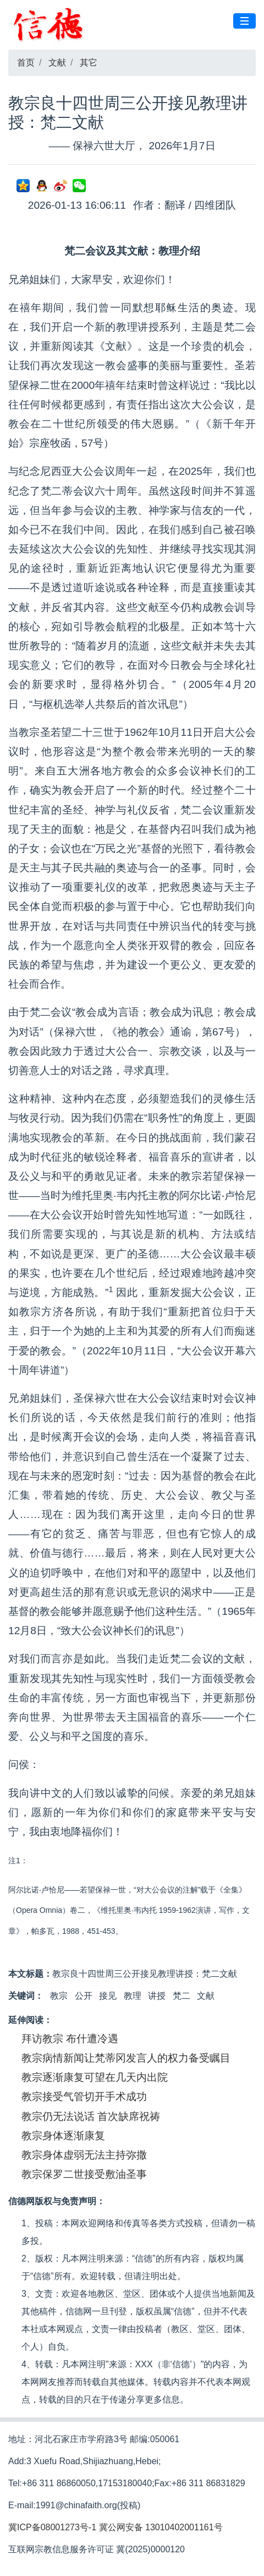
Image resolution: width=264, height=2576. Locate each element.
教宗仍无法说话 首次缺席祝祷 (90, 2116)
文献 (57, 62)
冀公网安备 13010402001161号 (161, 2527)
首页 (26, 62)
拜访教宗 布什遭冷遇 (69, 2038)
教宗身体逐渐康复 (63, 2135)
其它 (88, 62)
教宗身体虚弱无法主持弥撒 (84, 2155)
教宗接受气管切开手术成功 (84, 2096)
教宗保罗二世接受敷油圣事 (84, 2174)
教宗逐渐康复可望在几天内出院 (94, 2077)
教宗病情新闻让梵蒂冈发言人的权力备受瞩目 (125, 2058)
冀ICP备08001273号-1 (52, 2527)
